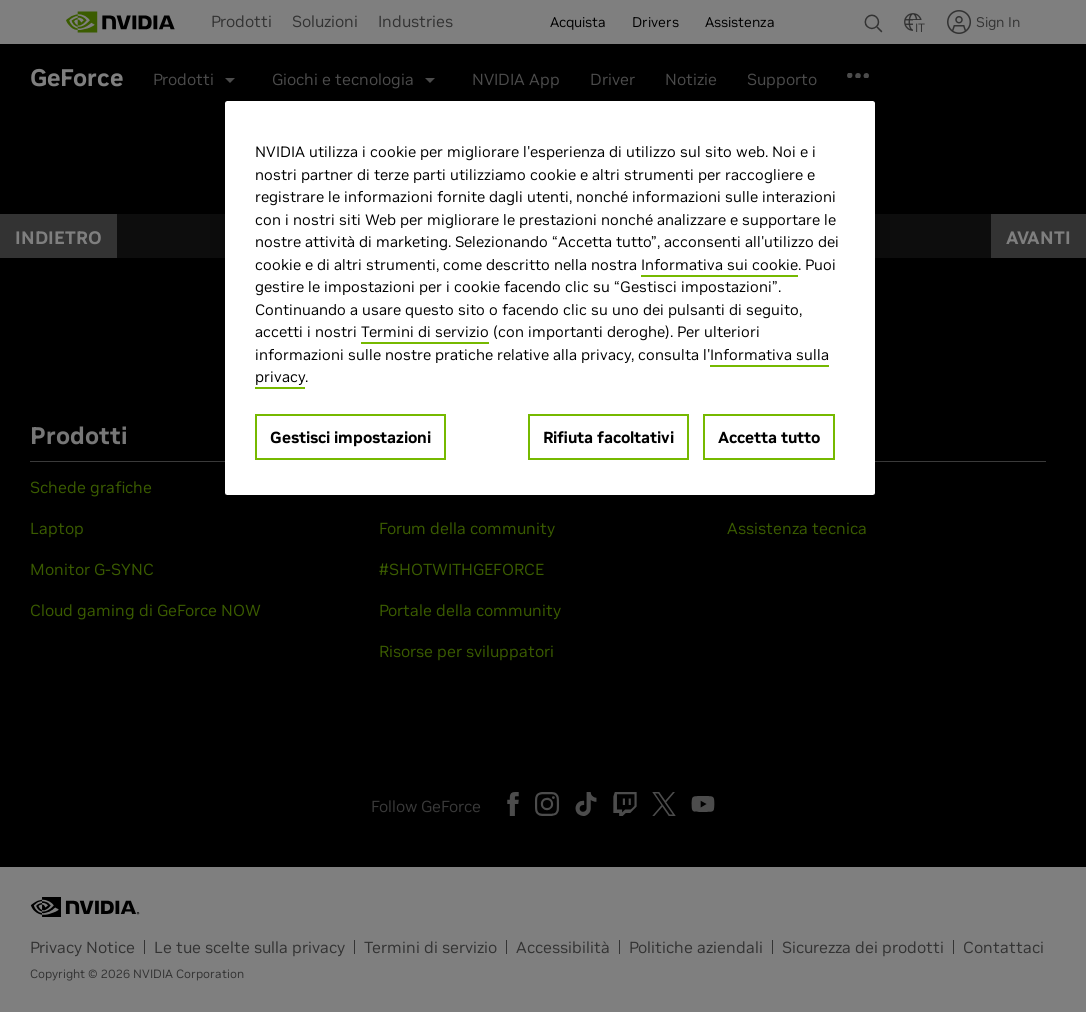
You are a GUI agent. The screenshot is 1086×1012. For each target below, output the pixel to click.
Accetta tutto (769, 437)
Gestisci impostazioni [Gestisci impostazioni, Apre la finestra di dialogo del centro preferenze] (350, 437)
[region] (550, 298)
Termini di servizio (425, 331)
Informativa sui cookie (719, 264)
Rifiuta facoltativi (608, 437)
